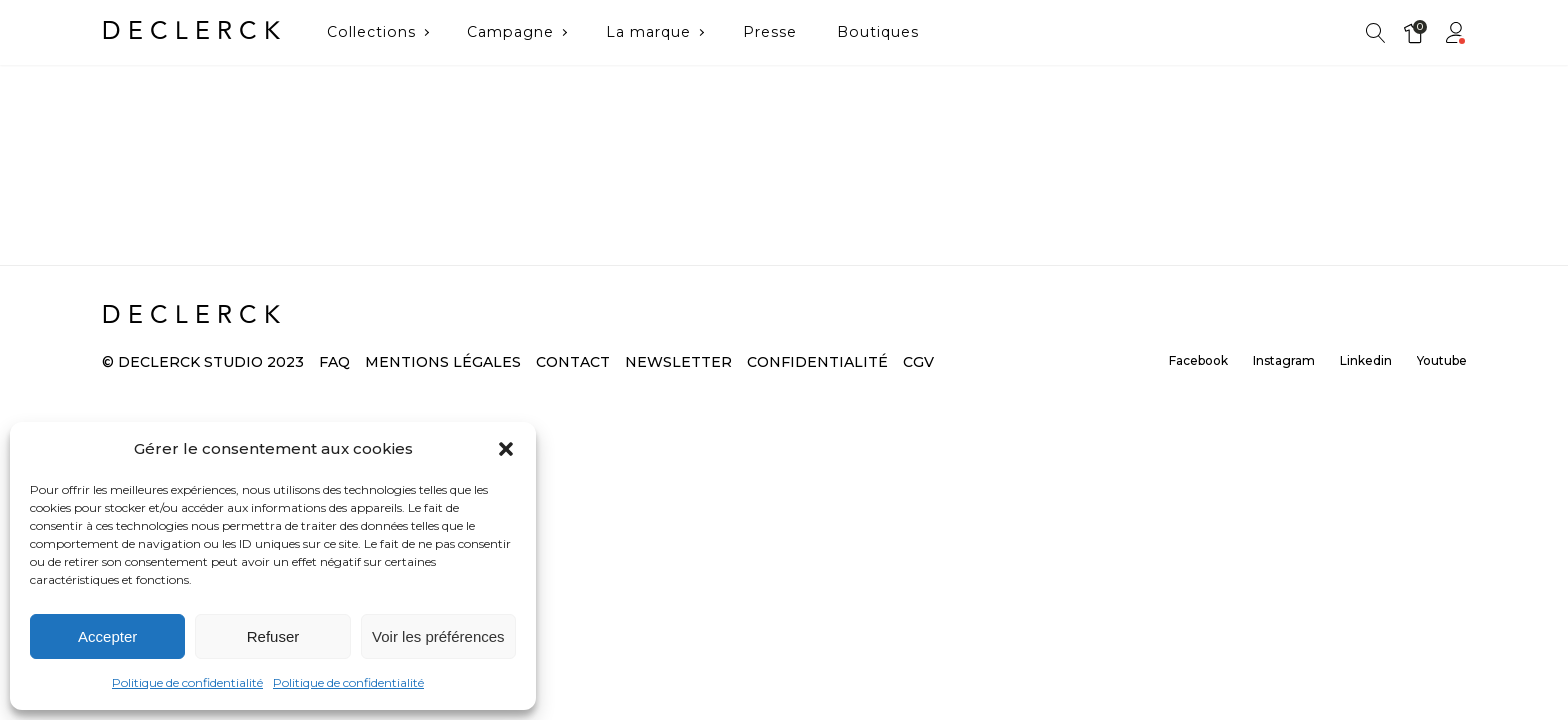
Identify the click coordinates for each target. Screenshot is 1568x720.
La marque (648, 32)
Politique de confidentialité (187, 682)
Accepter (107, 636)
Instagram (1284, 360)
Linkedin (1366, 360)
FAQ (334, 362)
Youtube (1442, 360)
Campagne (510, 32)
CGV (918, 362)
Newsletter (678, 362)
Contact (573, 362)
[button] (506, 449)
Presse (770, 32)
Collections (371, 32)
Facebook (1198, 360)
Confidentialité (817, 362)
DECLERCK (194, 31)
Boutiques (878, 32)
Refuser (273, 636)
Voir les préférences (438, 636)
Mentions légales (443, 362)
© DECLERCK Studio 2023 (203, 362)
